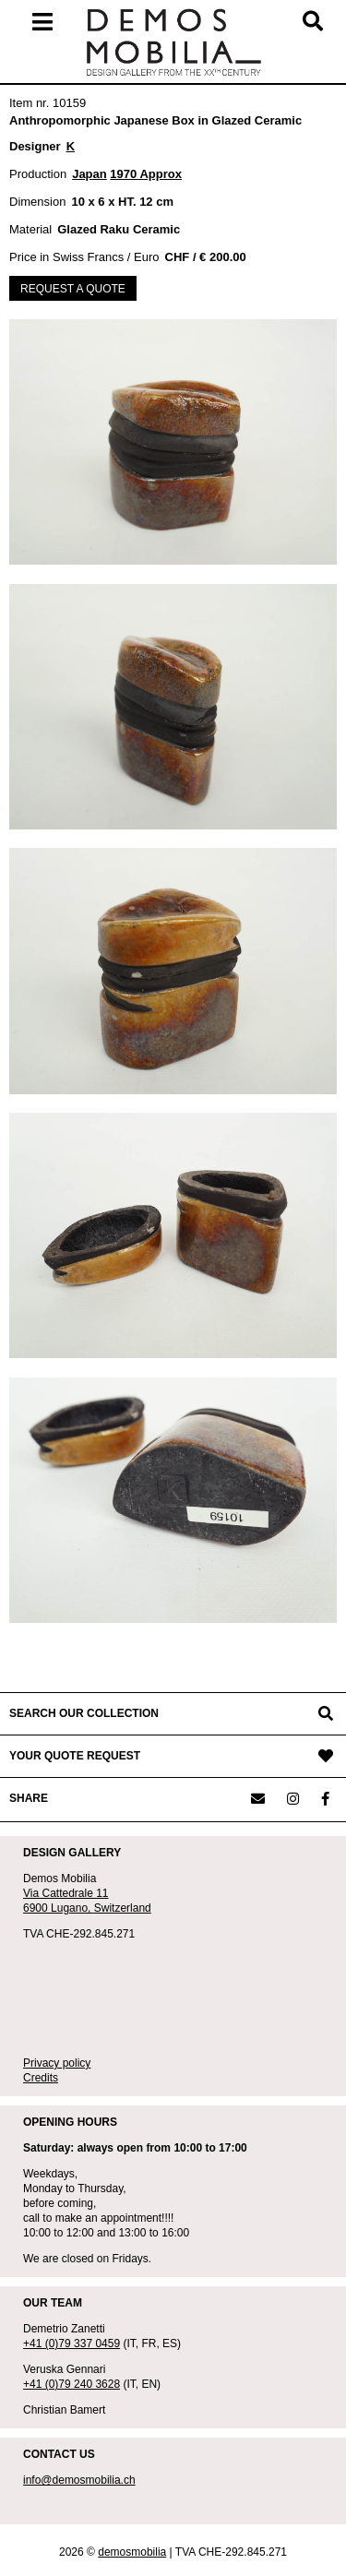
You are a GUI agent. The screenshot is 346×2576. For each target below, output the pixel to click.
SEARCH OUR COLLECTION (84, 1713)
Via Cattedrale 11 (66, 1893)
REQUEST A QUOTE (72, 288)
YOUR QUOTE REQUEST (74, 1755)
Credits (40, 2077)
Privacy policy (56, 2063)
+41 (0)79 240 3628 (71, 2384)
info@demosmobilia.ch (79, 2480)
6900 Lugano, (58, 1908)
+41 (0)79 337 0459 (71, 2343)
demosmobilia (132, 2552)
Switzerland (122, 1908)
